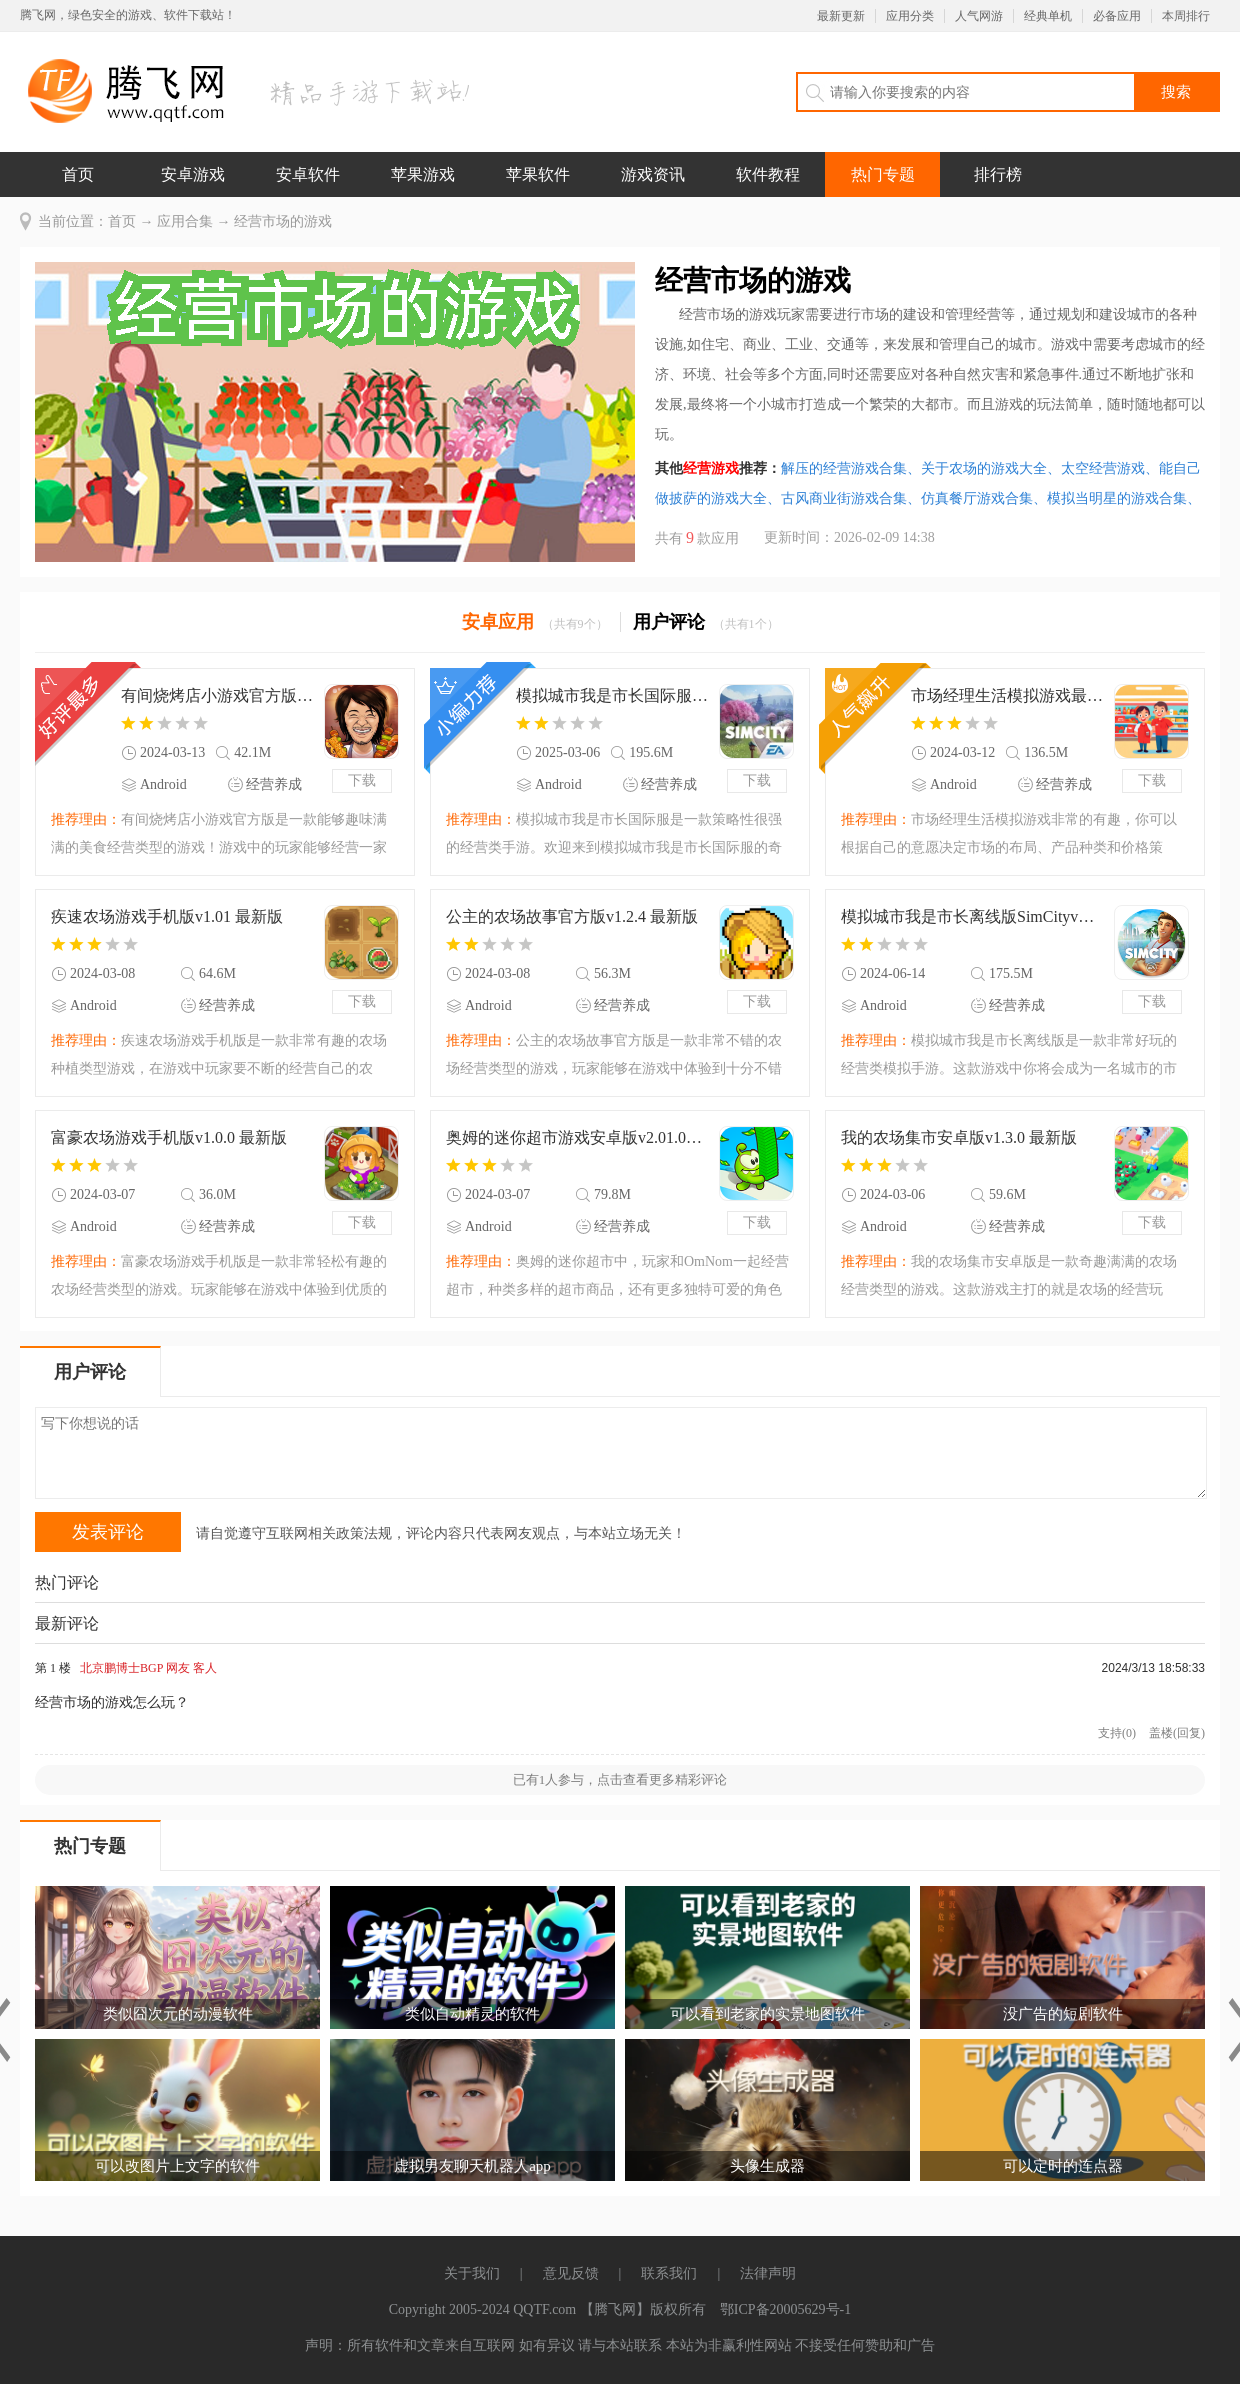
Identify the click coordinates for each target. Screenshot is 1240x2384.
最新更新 (841, 16)
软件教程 (768, 174)
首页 (78, 174)
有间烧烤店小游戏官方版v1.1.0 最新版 (217, 695)
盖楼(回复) (1177, 1733)
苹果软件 (538, 174)
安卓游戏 (193, 174)
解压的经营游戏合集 (851, 468)
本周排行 (1186, 16)
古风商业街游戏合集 (851, 498)
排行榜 (998, 174)
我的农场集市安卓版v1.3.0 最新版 (959, 1137)
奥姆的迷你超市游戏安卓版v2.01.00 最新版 (576, 1137)
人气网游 (979, 16)
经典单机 (1048, 16)
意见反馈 (571, 2273)
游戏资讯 (653, 174)
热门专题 (883, 174)
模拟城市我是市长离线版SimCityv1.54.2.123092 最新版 (971, 916)
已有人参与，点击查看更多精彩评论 (620, 1779)
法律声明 (768, 2273)
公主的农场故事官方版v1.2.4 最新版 (572, 916)
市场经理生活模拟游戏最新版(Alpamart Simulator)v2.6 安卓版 (1007, 695)
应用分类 (910, 16)
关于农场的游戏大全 (991, 468)
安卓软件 (308, 174)
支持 (1117, 1733)
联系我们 (669, 2273)
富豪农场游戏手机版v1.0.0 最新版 (169, 1137)
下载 (362, 780)
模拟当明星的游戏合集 (1124, 498)
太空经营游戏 (1110, 468)
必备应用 (1117, 16)
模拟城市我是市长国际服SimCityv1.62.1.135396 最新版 (612, 695)
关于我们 (472, 2273)
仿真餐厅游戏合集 (984, 498)
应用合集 (185, 221)
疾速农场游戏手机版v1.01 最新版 (167, 916)
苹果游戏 (423, 174)
